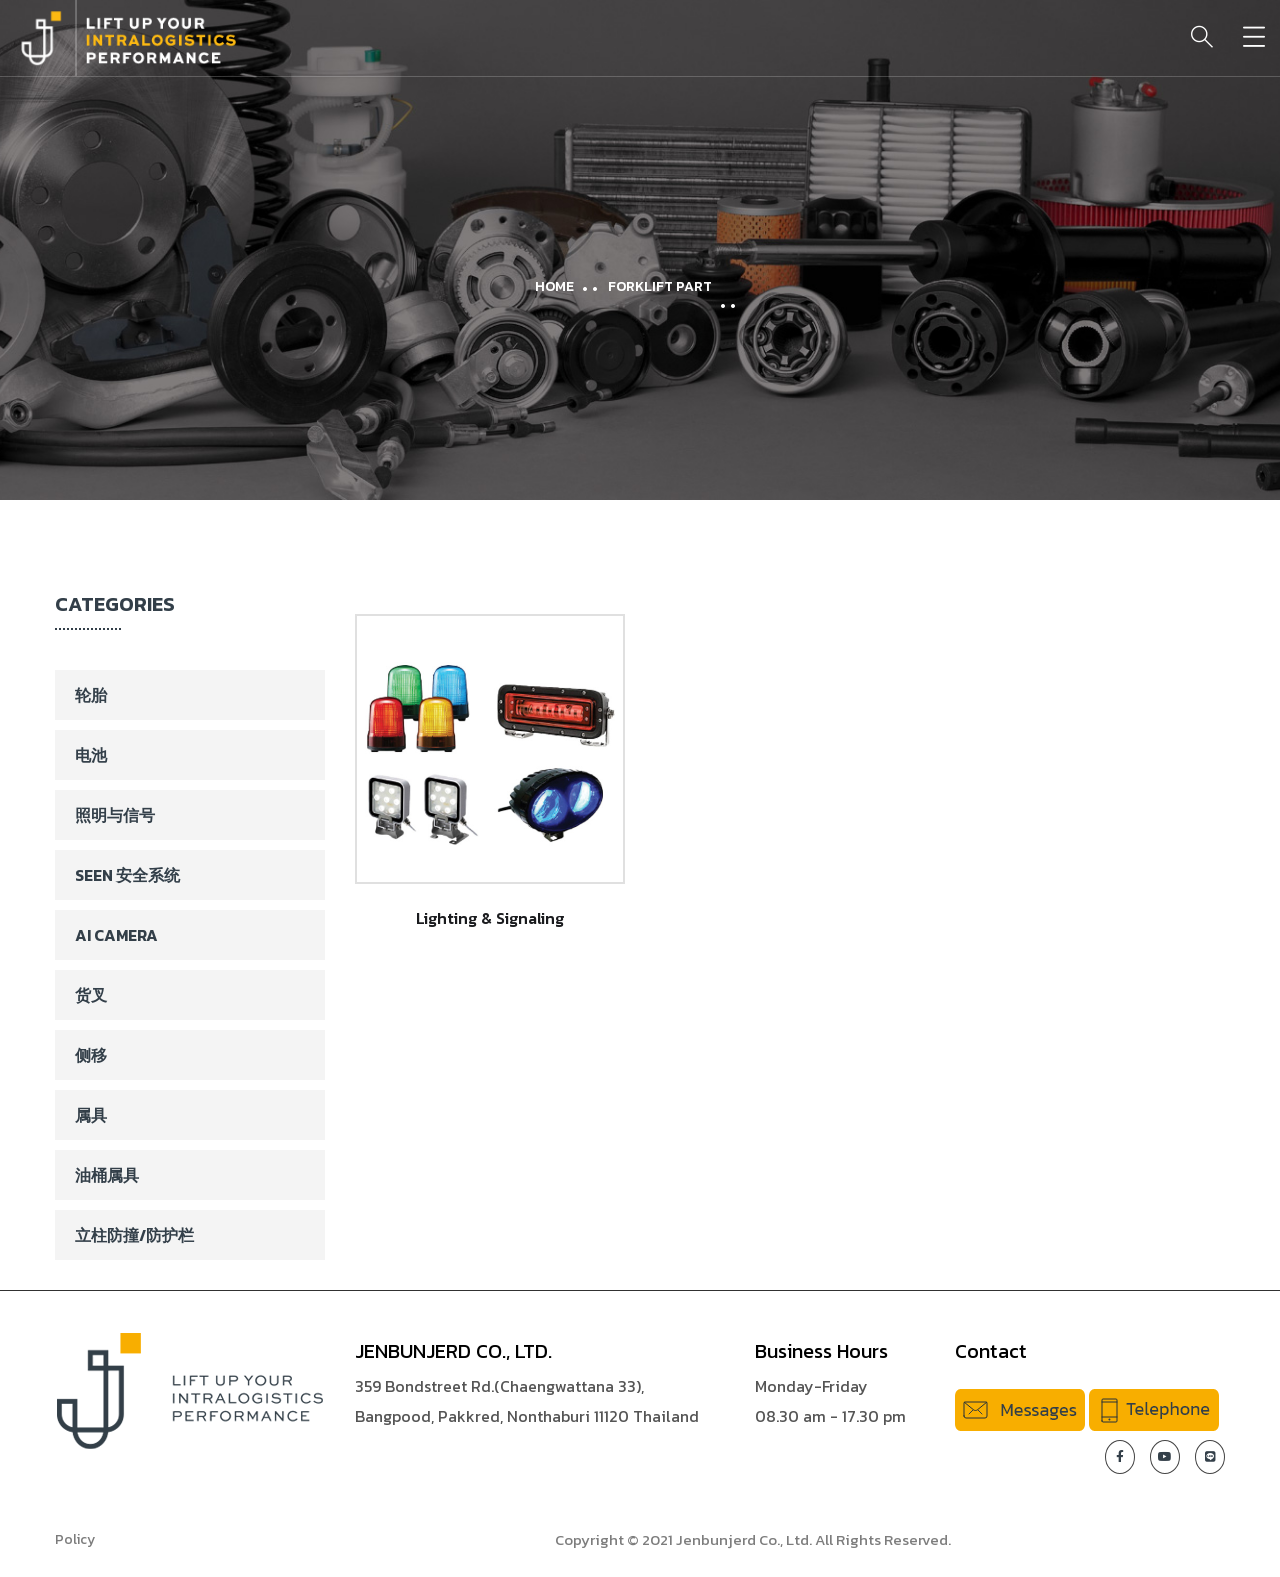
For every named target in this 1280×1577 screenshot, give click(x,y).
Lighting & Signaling (490, 918)
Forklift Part (660, 286)
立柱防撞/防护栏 (134, 1235)
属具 (91, 1115)
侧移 (91, 1055)
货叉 (91, 995)
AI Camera (116, 935)
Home (554, 286)
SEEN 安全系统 (127, 875)
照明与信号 (115, 815)
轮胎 (91, 695)
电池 (91, 755)
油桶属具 (107, 1175)
